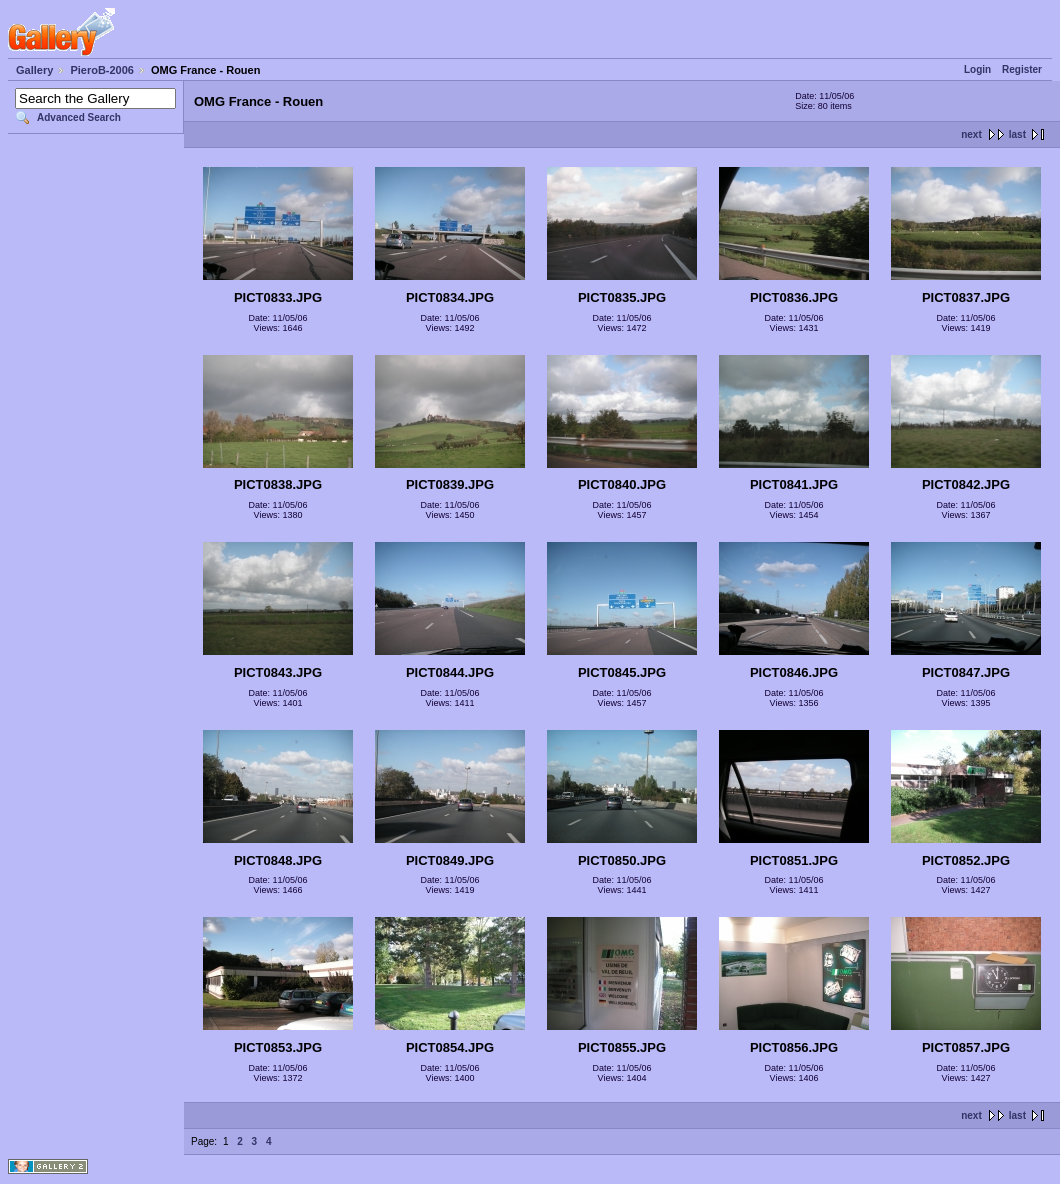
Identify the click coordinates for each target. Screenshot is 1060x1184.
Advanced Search (79, 117)
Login (977, 69)
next (971, 134)
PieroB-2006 (102, 70)
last (1017, 134)
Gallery (34, 70)
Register (1022, 69)
